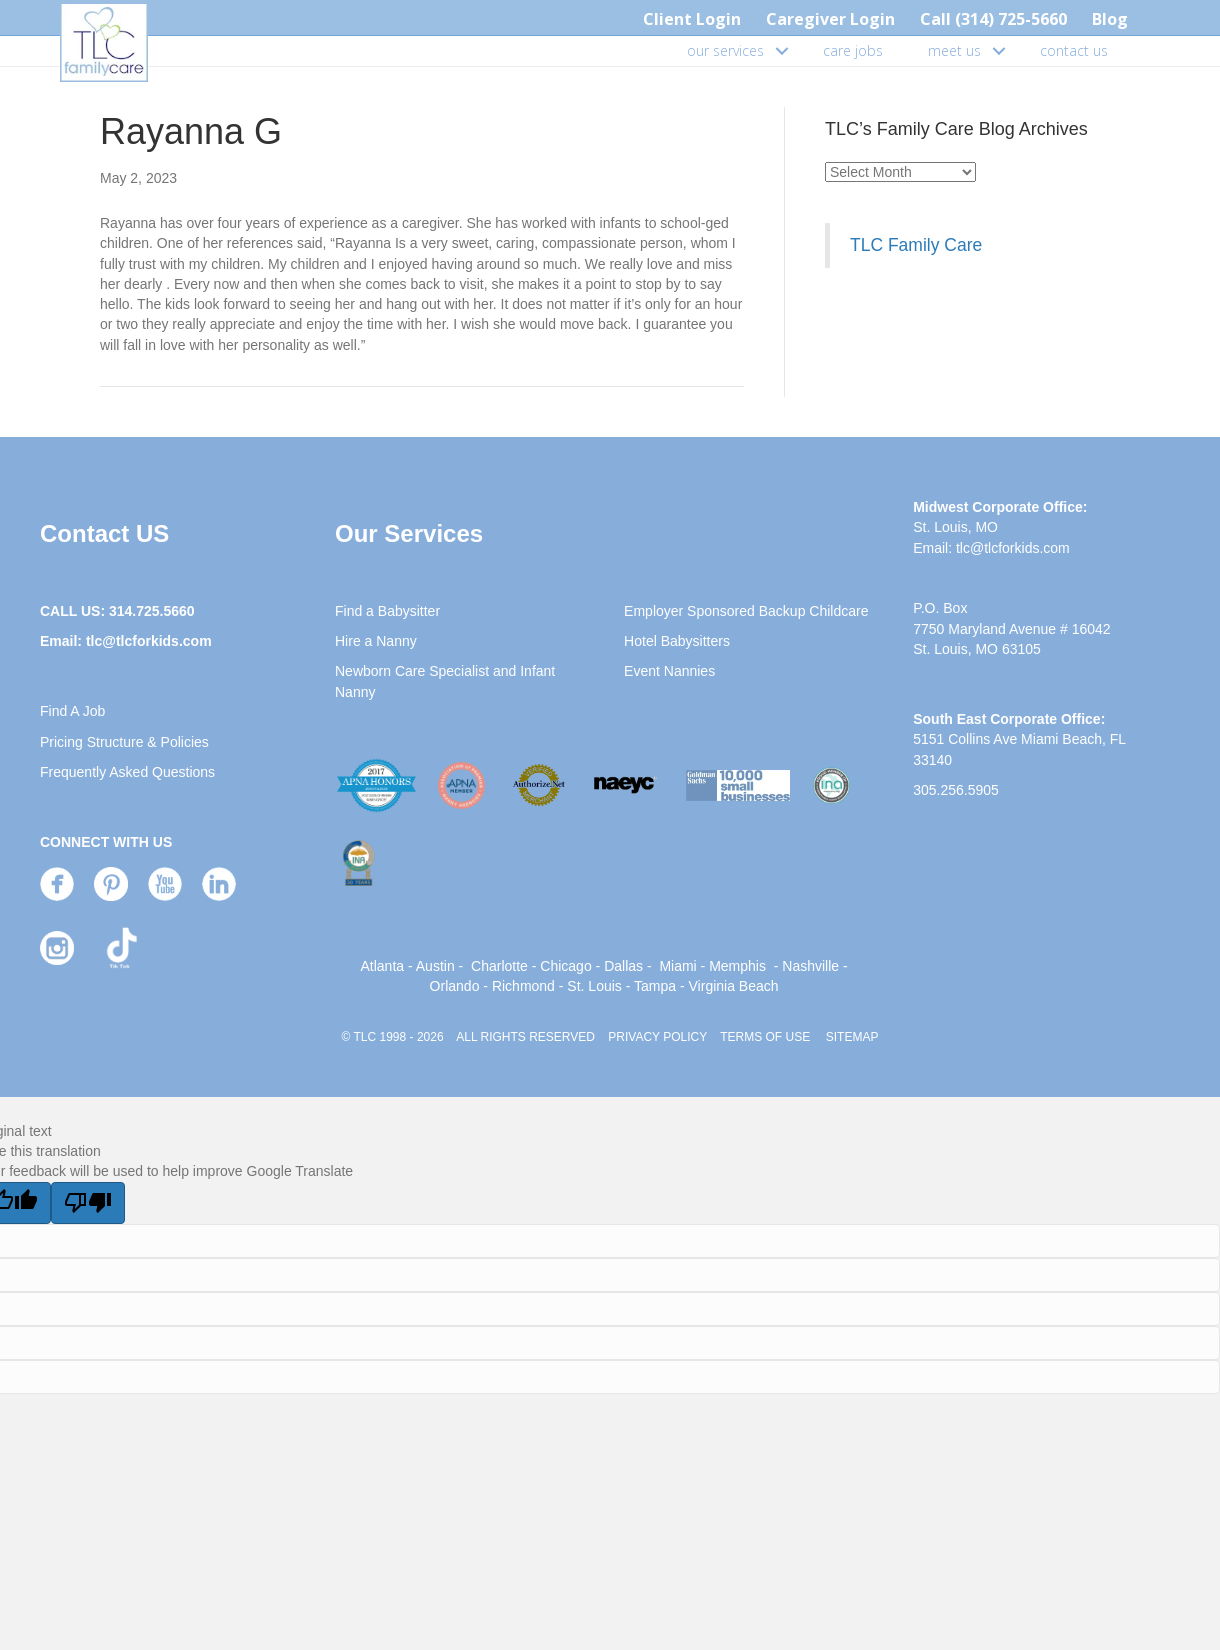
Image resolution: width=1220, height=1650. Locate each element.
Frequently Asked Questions (127, 772)
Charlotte (499, 966)
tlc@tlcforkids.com (149, 641)
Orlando (455, 986)
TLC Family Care (916, 245)
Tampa (655, 986)
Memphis (737, 966)
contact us (1074, 50)
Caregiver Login (830, 19)
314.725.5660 (152, 611)
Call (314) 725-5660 (993, 19)
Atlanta (383, 966)
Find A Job (72, 711)
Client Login (692, 19)
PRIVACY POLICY (657, 1037)
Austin (435, 966)
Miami (677, 966)
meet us (954, 50)
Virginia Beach (734, 986)
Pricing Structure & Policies (124, 742)
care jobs (853, 50)
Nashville (810, 966)
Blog (1110, 19)
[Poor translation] (88, 1203)
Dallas (623, 966)
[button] (782, 51)
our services (725, 50)
